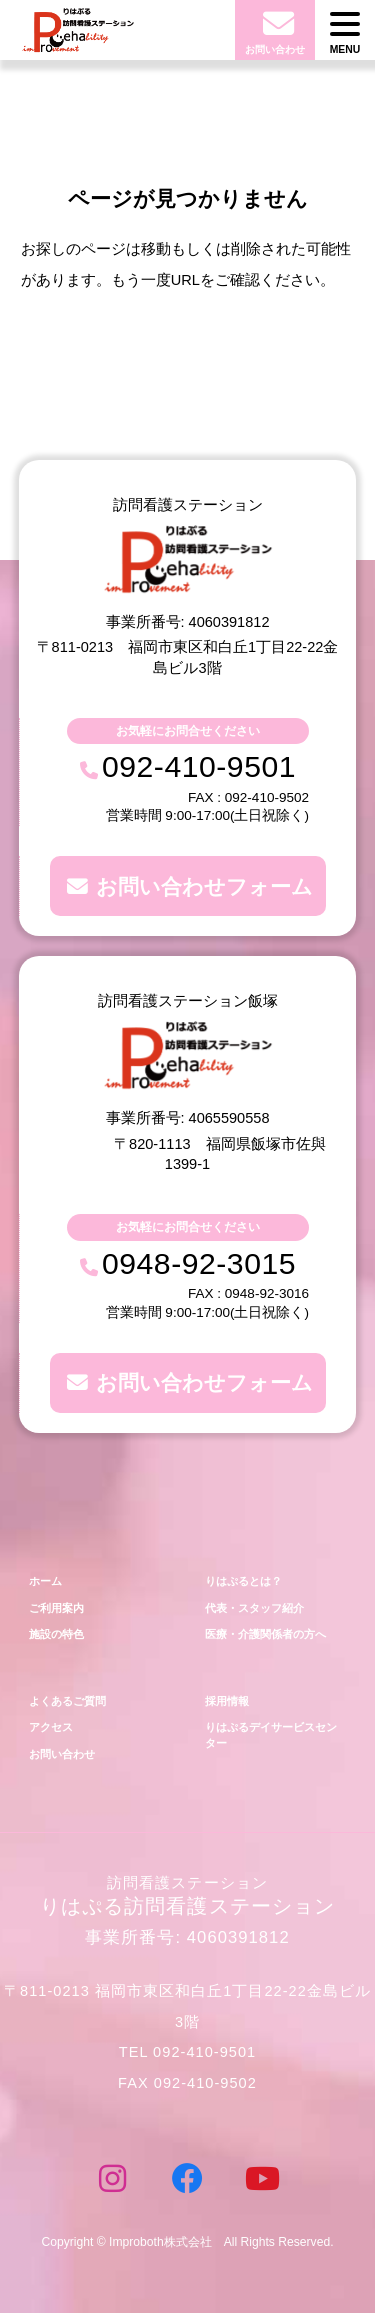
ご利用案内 (56, 1608)
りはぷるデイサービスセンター (271, 1735)
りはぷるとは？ (243, 1581)
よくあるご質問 (67, 1701)
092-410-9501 (199, 766)
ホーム (45, 1581)
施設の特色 (56, 1634)
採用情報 (227, 1701)
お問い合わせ (62, 1754)
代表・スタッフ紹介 (254, 1608)
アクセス (51, 1727)
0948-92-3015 (199, 1263)
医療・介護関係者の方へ (265, 1634)
